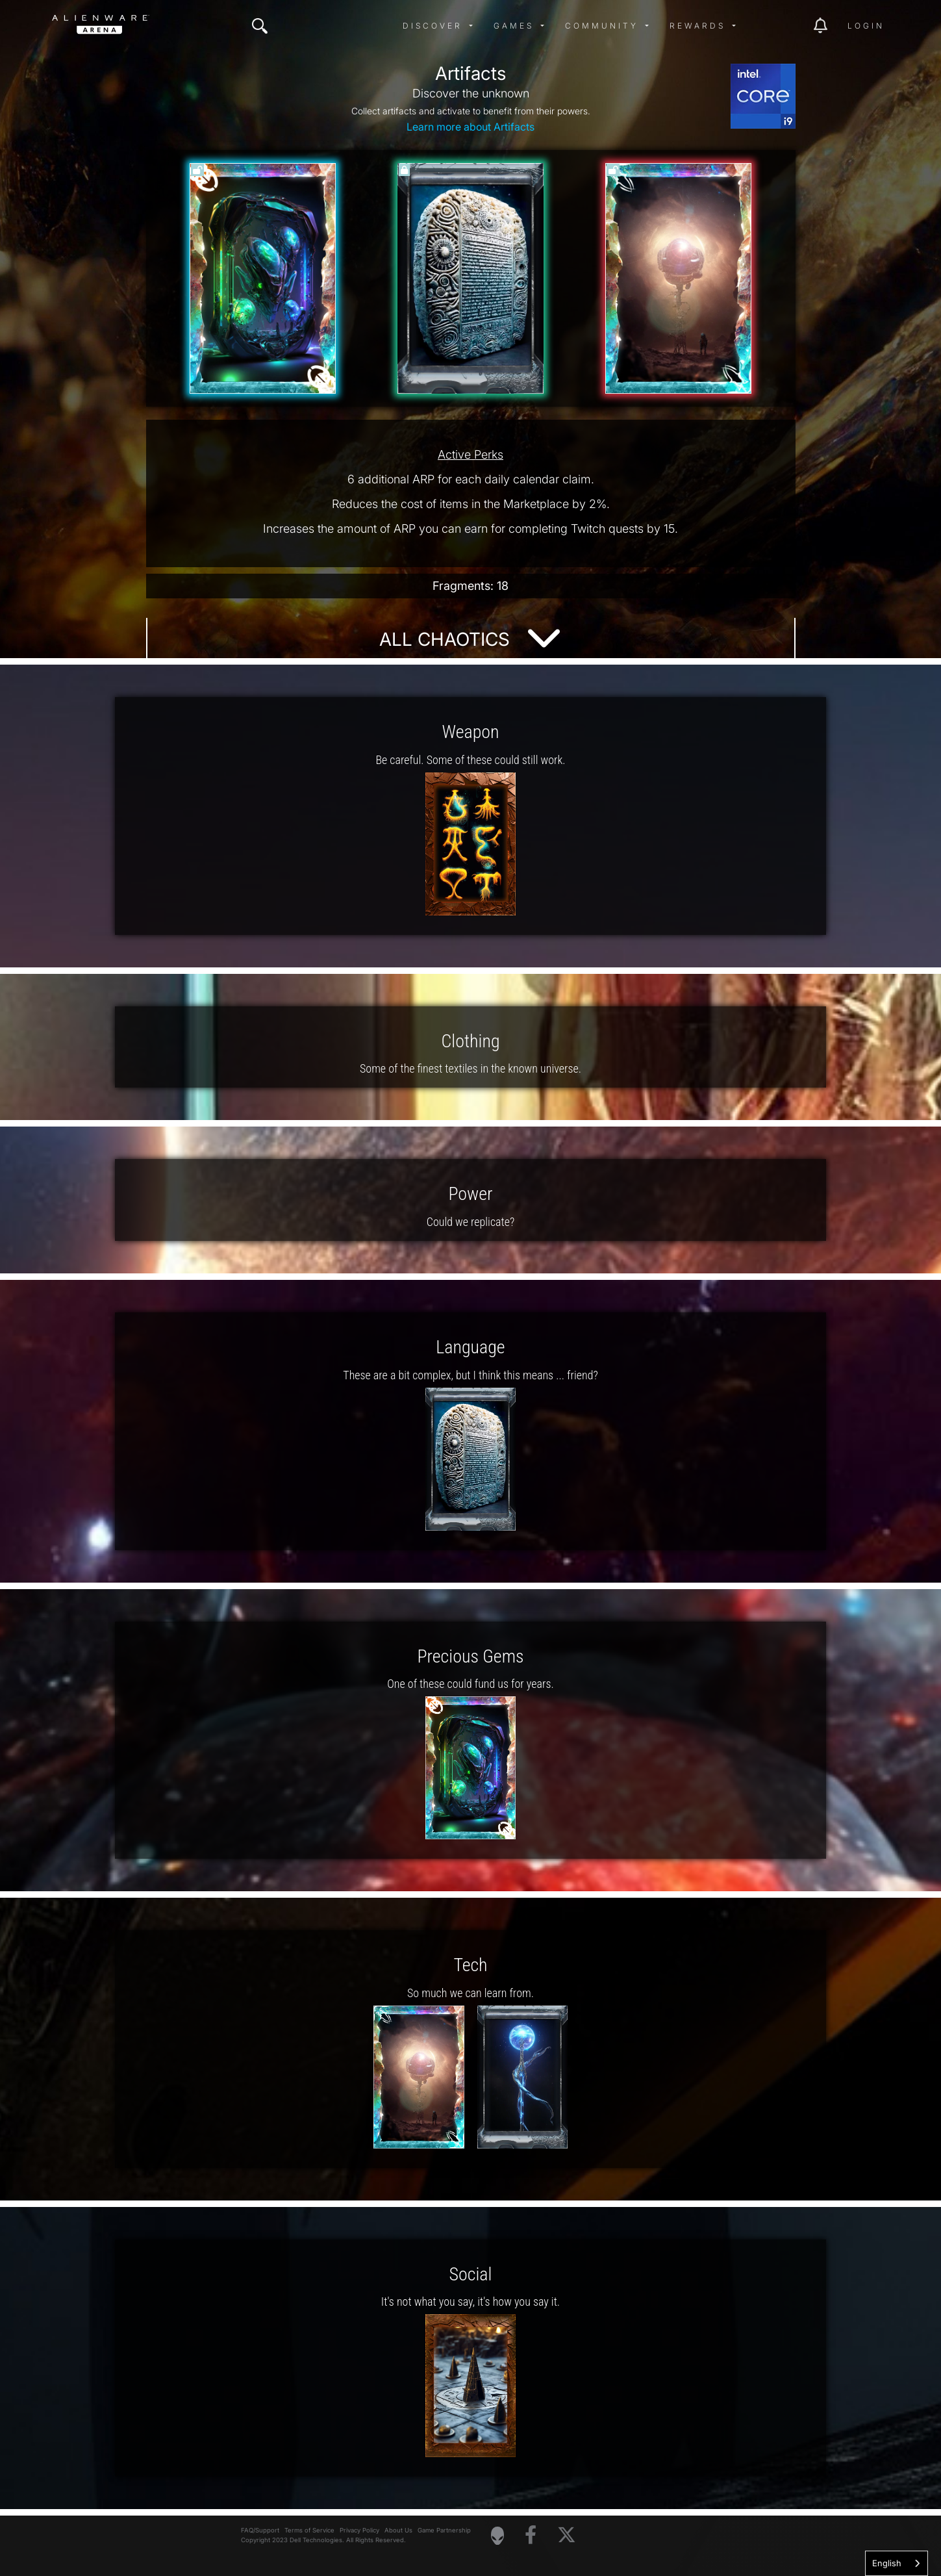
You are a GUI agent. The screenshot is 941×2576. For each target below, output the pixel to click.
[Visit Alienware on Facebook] (530, 2535)
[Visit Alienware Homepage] (497, 2536)
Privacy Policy (359, 2530)
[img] (260, 26)
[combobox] (896, 2563)
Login (866, 26)
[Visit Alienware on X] (566, 2535)
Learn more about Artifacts (470, 126)
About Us (398, 2530)
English (886, 2563)
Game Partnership (444, 2530)
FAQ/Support (260, 2530)
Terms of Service (309, 2530)
